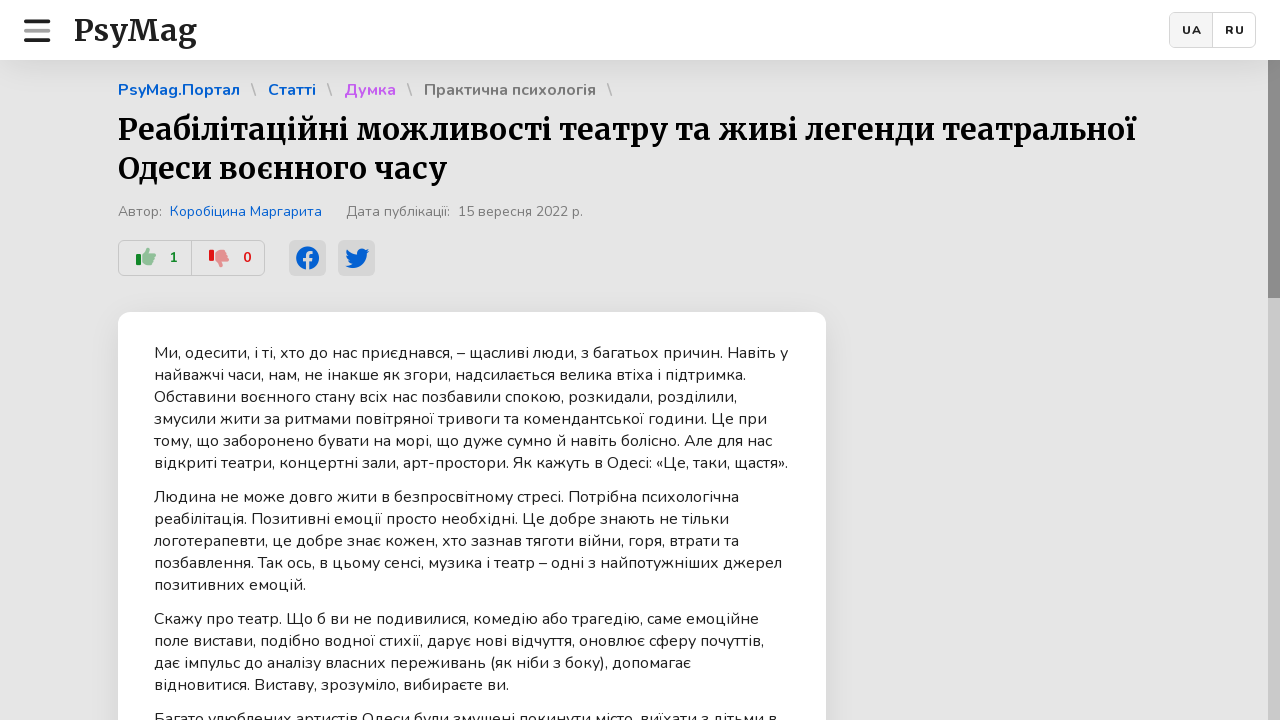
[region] (640, 390)
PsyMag (135, 30)
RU (1235, 30)
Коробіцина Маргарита (246, 211)
